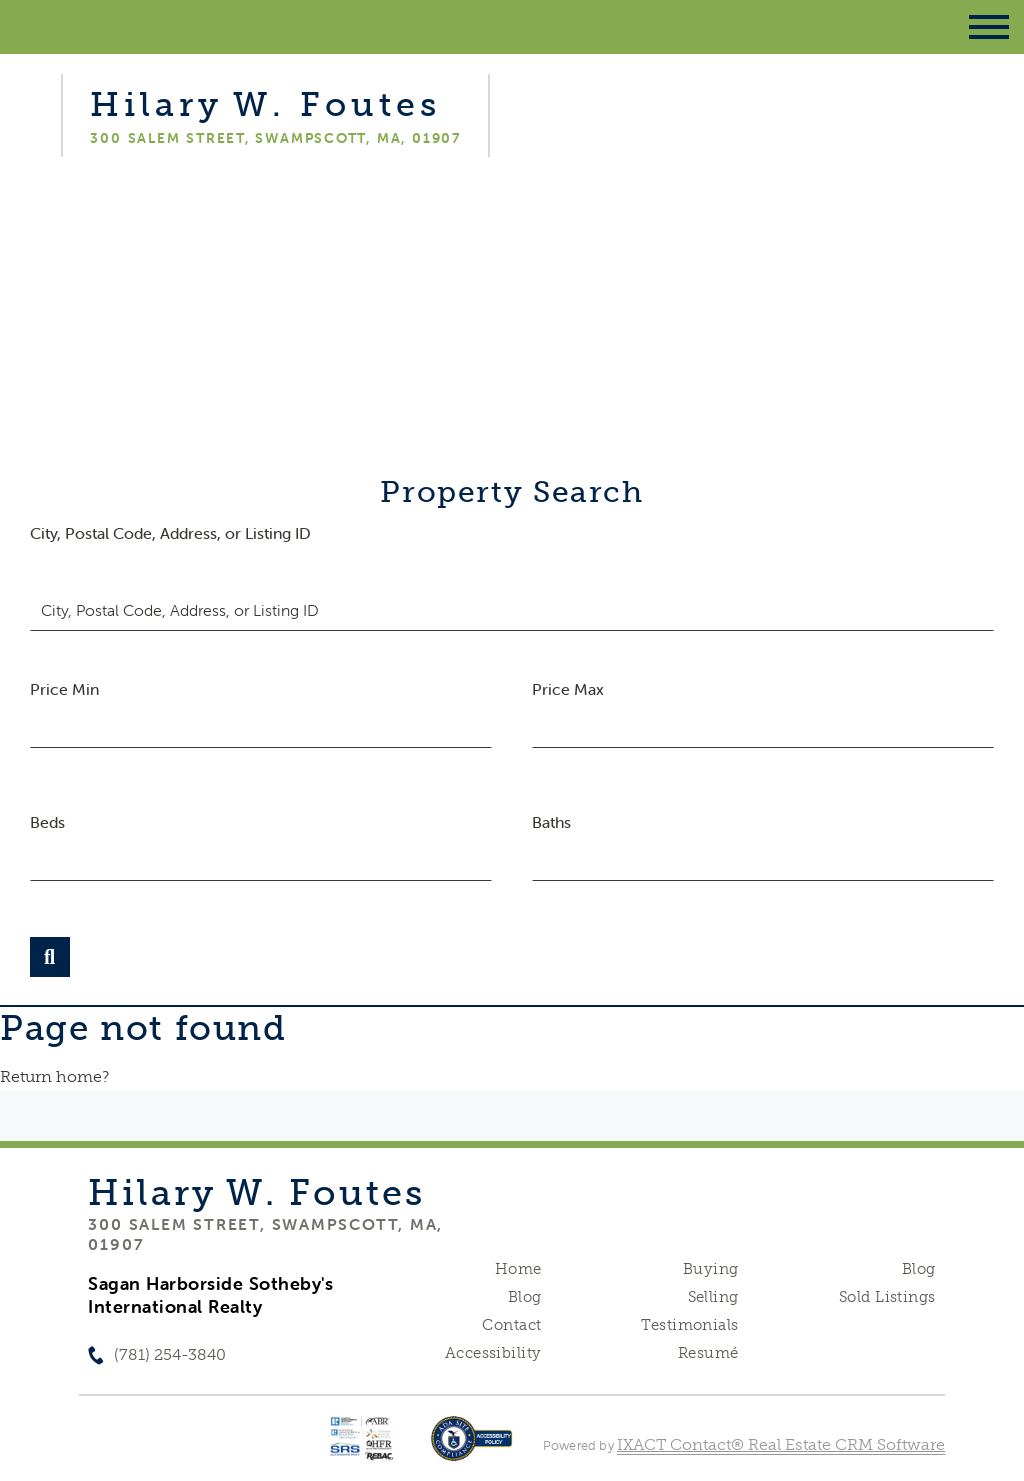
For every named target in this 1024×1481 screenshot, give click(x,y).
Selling (713, 1297)
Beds (47, 822)
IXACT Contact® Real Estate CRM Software (781, 1444)
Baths (551, 822)
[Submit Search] (50, 957)
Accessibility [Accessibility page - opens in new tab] (493, 1353)
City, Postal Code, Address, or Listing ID (170, 533)
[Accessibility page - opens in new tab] (471, 1448)
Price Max (568, 689)
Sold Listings (887, 1297)
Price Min (64, 689)
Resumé (708, 1353)
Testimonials (689, 1325)
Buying (711, 1269)
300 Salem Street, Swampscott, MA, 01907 (265, 1234)
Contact (511, 1325)
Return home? (54, 1076)
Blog (525, 1297)
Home (518, 1269)
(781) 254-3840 (170, 1354)
